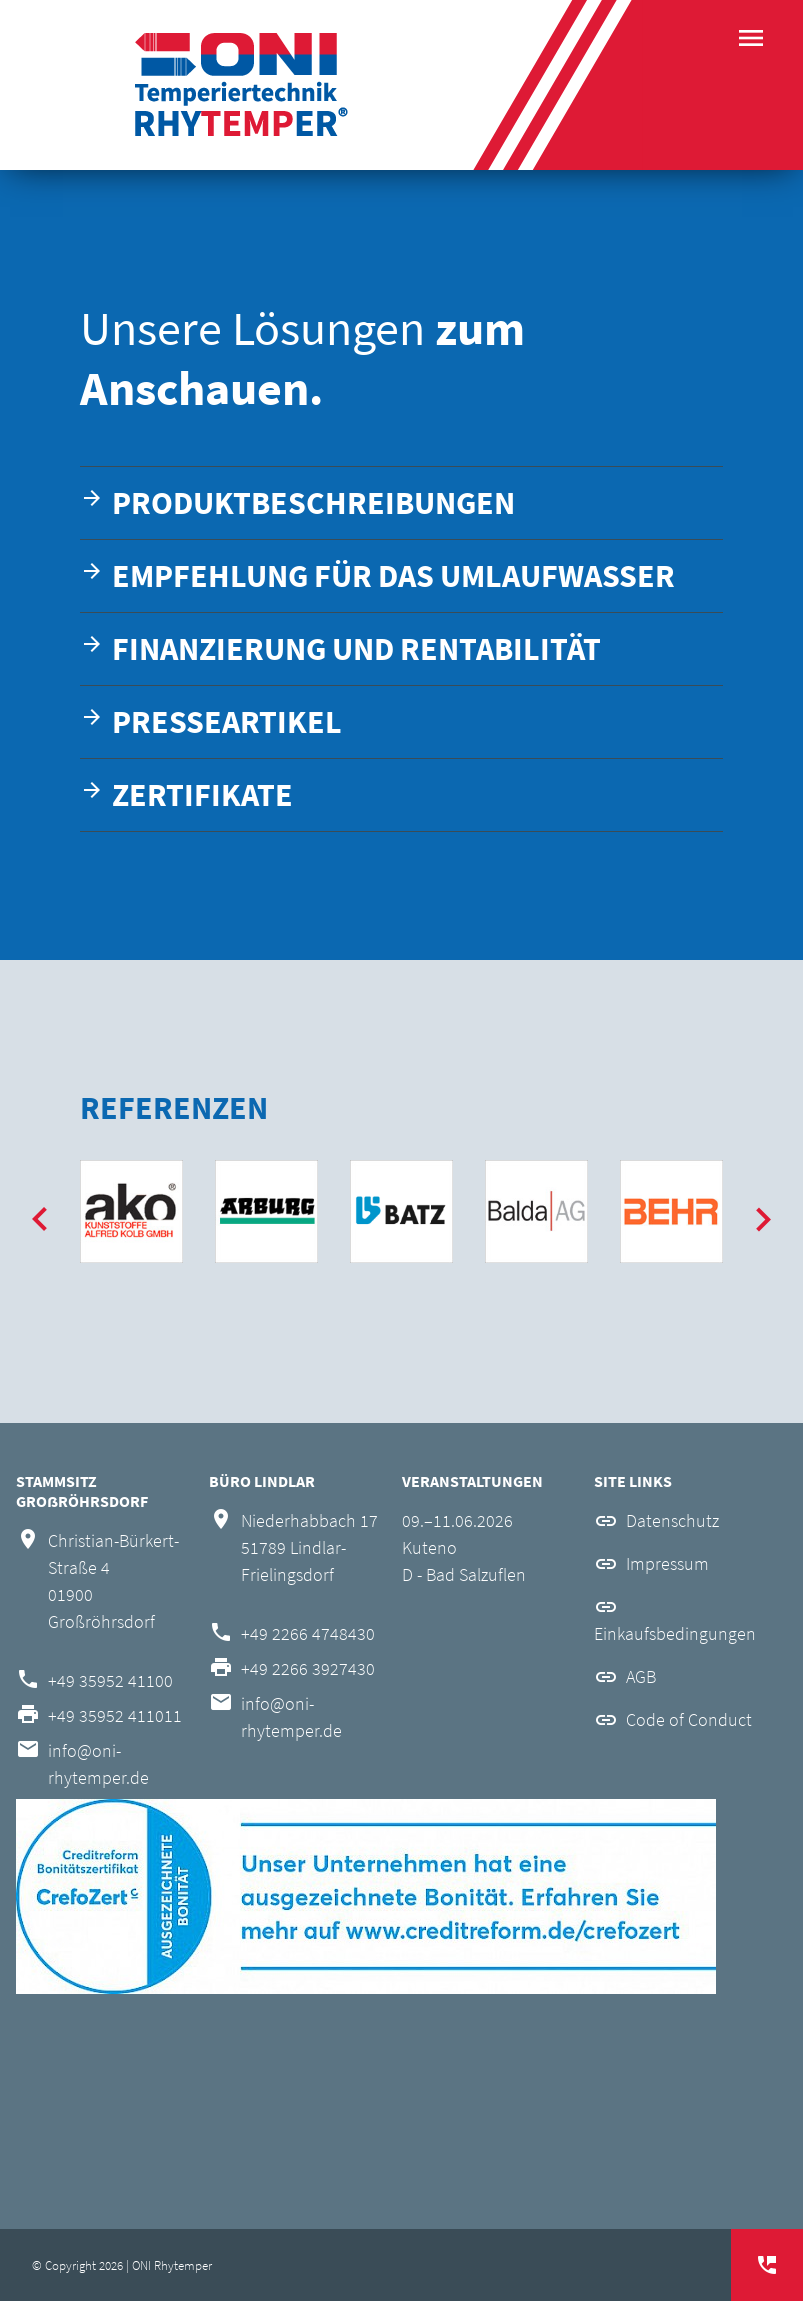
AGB (641, 1676)
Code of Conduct (689, 1719)
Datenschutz (672, 1520)
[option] (131, 1211)
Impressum (667, 1563)
